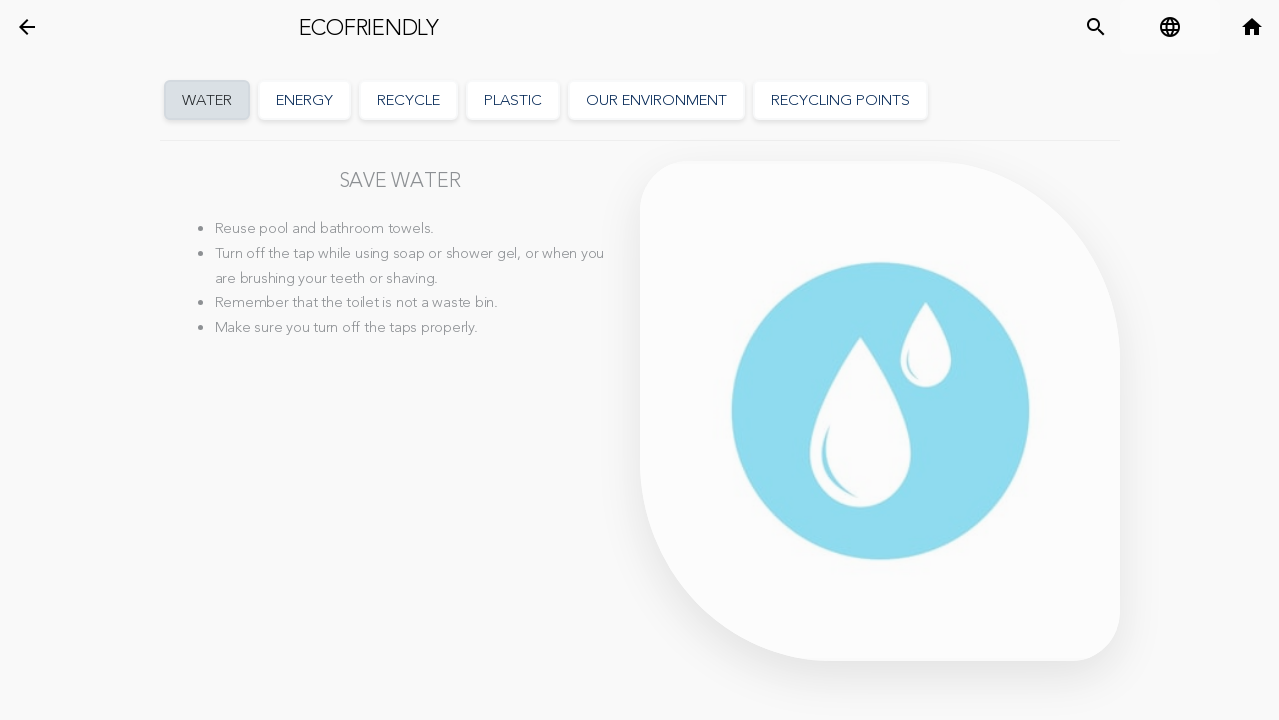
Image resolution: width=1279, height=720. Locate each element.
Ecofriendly (369, 28)
